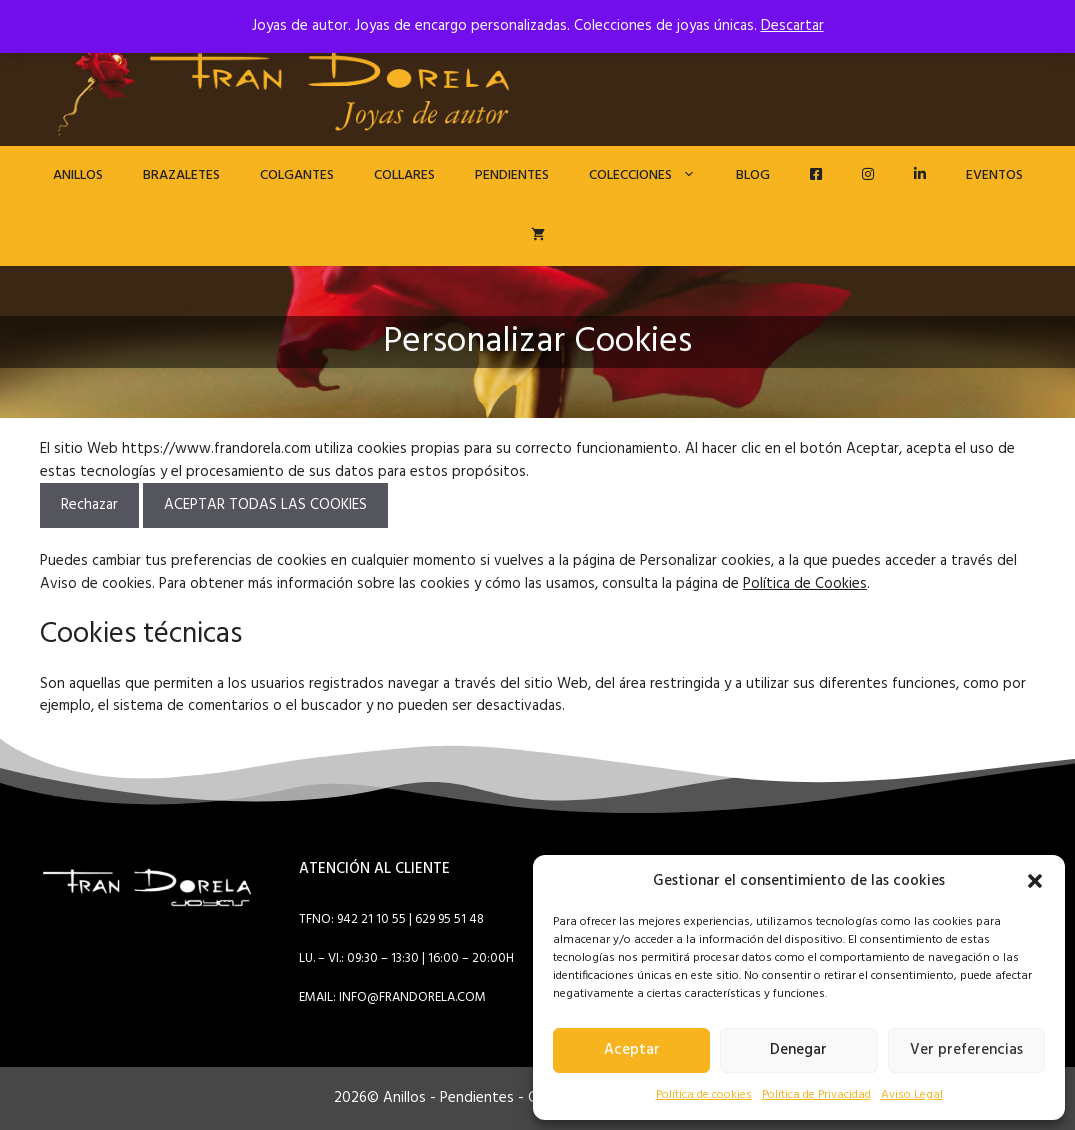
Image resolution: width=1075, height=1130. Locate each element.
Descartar (792, 26)
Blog (753, 175)
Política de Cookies (805, 584)
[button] (1035, 881)
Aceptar (632, 1050)
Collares (404, 175)
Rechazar (89, 505)
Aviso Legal (912, 1095)
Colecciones (652, 176)
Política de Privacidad (816, 1095)
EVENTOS (994, 175)
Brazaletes (181, 175)
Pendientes (512, 175)
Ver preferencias (966, 1050)
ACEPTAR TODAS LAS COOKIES (265, 505)
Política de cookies (704, 1095)
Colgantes (297, 175)
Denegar (798, 1050)
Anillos (78, 175)
